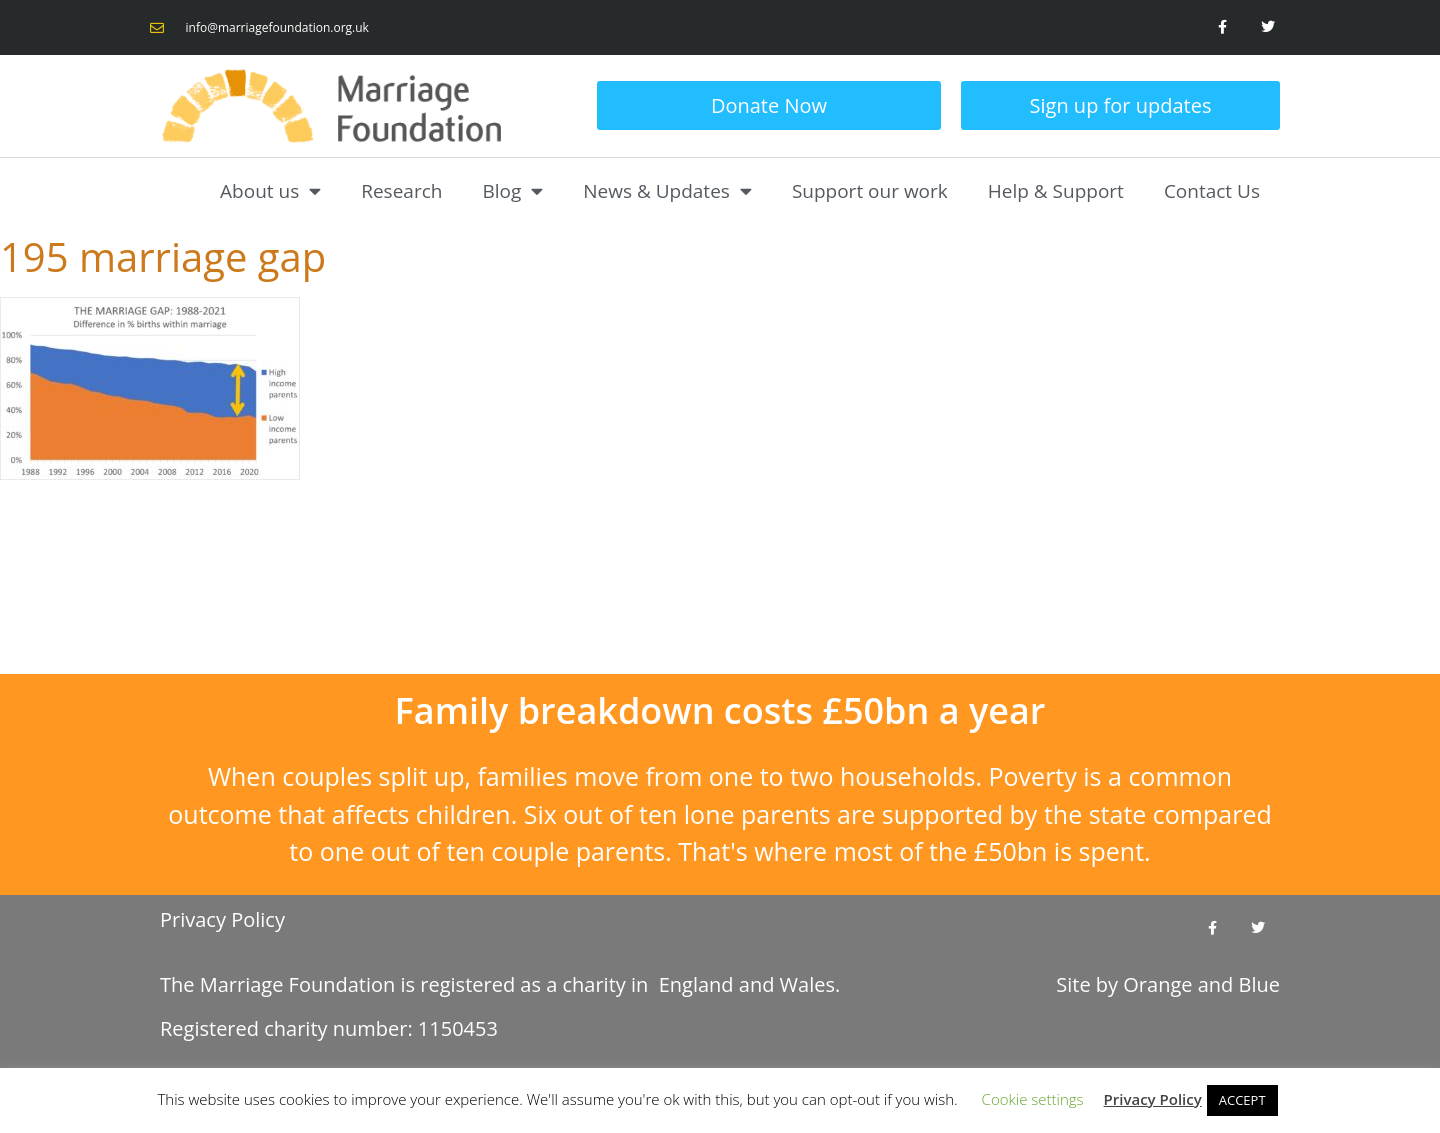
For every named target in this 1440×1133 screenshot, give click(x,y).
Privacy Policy (222, 919)
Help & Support (1056, 191)
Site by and (1168, 984)
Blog (512, 190)
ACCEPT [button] (1242, 1100)
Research (401, 191)
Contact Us (1212, 191)
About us (270, 190)
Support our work (870, 191)
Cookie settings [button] (1033, 1099)
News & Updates (667, 190)
